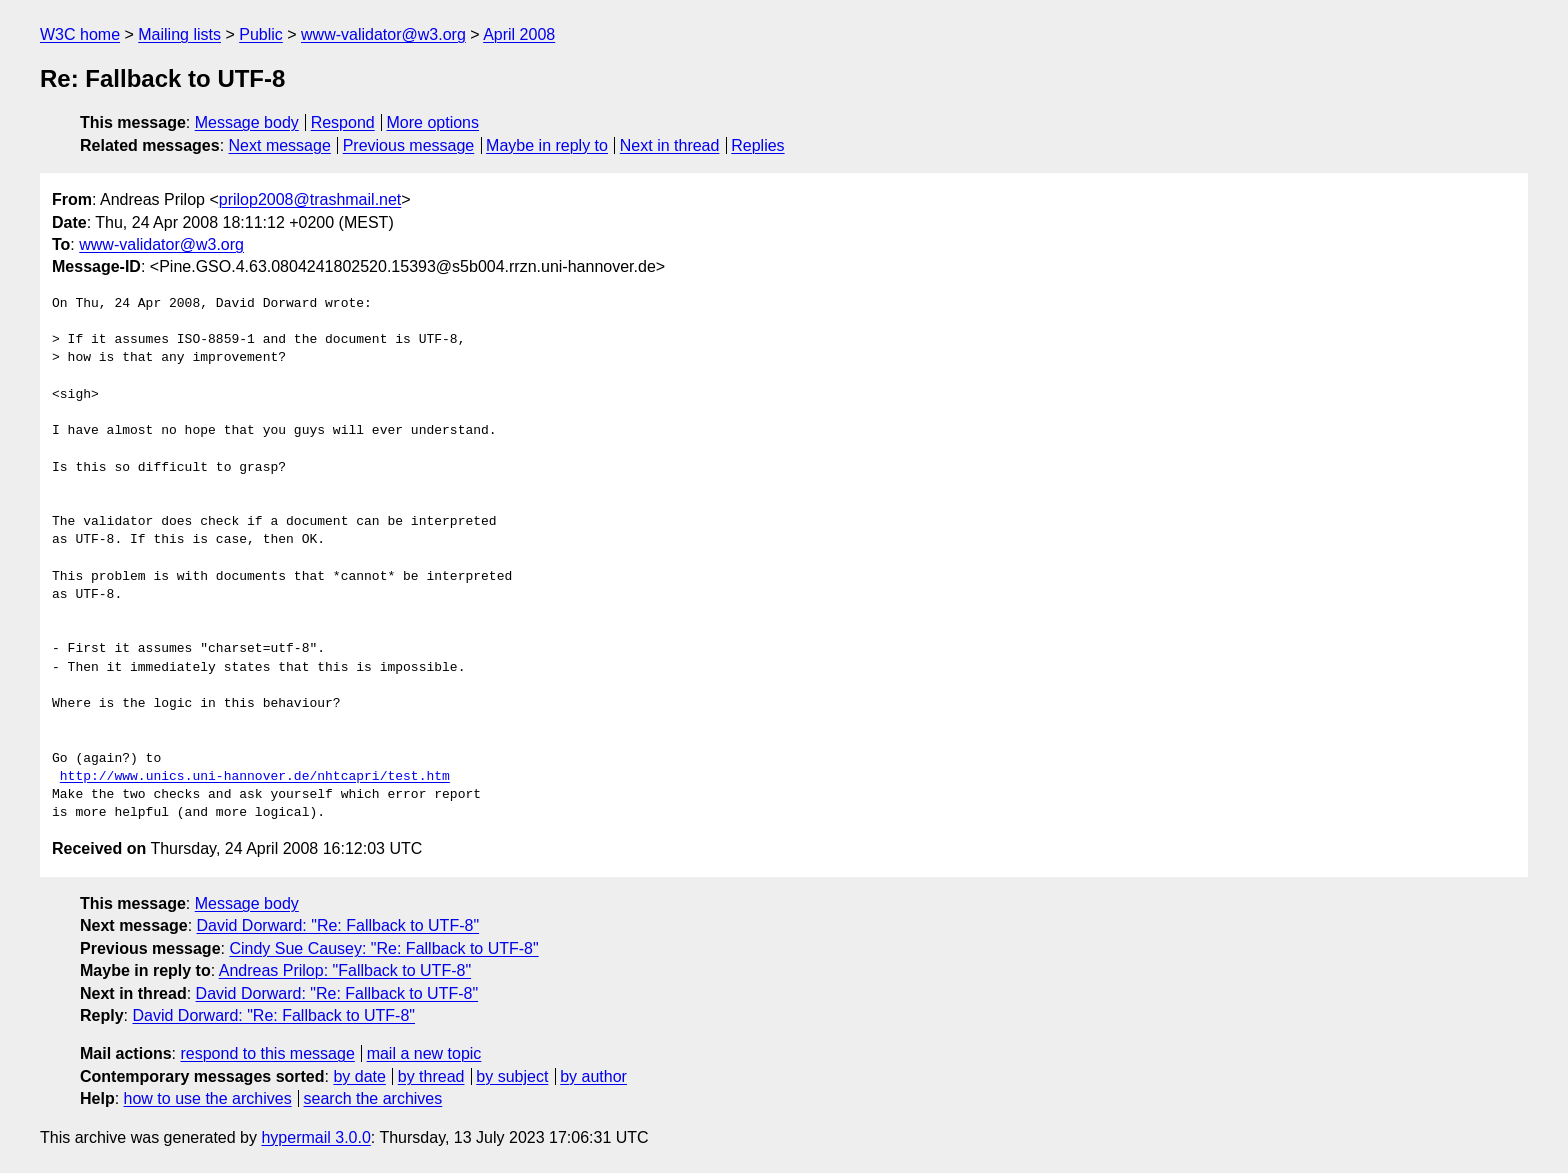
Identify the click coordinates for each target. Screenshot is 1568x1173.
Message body (247, 122)
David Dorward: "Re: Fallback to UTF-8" (338, 925)
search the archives (373, 1098)
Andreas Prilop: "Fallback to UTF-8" (345, 970)
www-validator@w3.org (383, 34)
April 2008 (519, 34)
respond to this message (267, 1053)
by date (359, 1076)
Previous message (409, 145)
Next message (280, 145)
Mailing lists (179, 34)
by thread (431, 1076)
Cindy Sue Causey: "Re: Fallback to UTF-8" (383, 948)
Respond (343, 122)
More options (433, 122)
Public (261, 34)
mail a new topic (424, 1053)
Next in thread (670, 145)
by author (593, 1076)
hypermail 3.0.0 (315, 1137)
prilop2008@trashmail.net (310, 199)
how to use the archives (208, 1098)
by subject (512, 1076)
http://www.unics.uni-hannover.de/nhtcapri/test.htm (255, 777)
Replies (757, 145)
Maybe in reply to (547, 145)
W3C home (80, 34)
